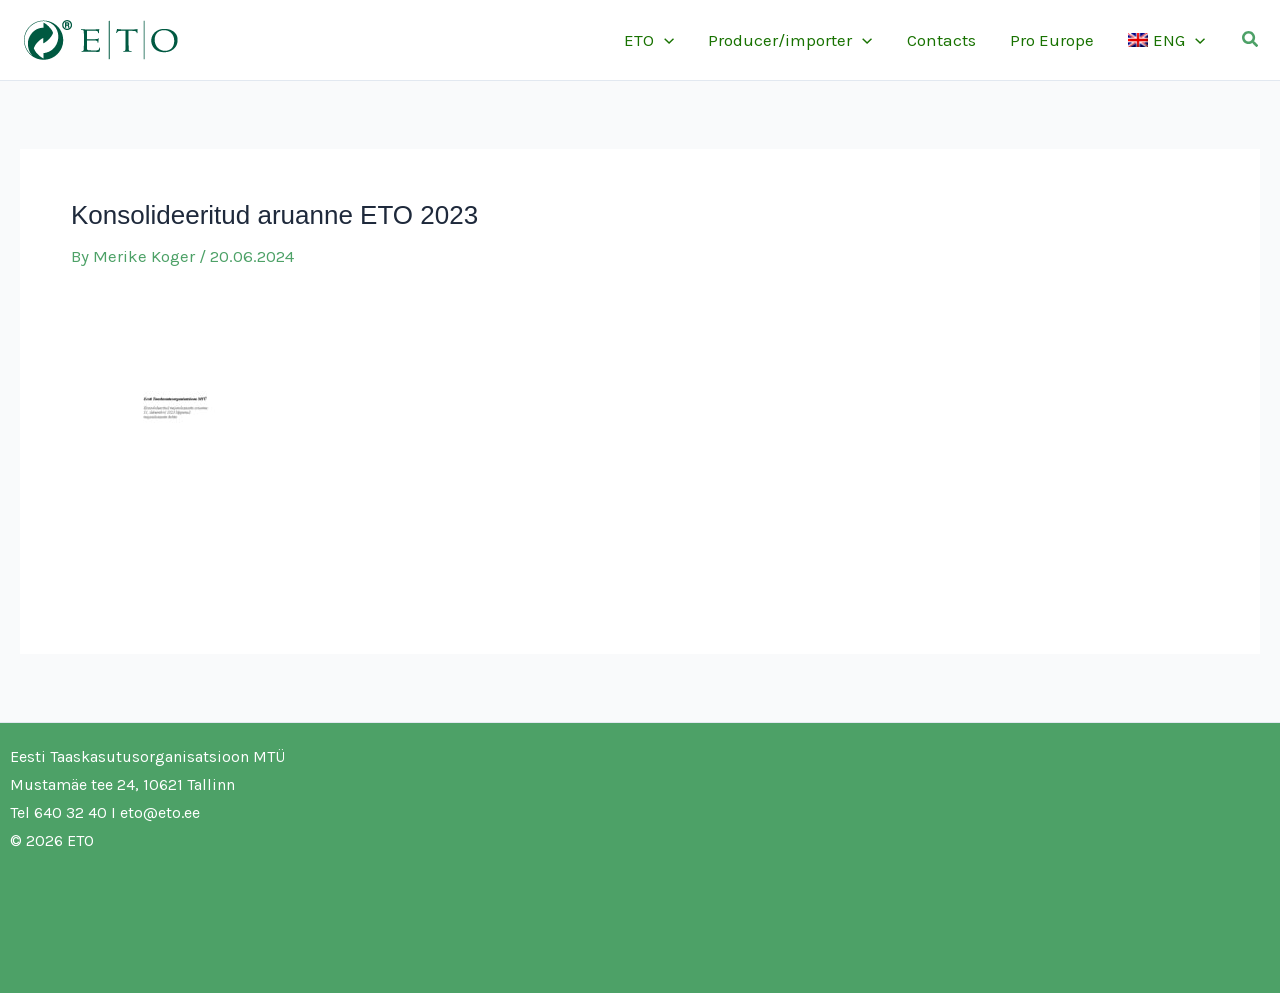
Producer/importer (790, 40)
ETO (649, 40)
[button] (1251, 40)
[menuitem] (1166, 40)
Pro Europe (1052, 40)
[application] (664, 40)
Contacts (941, 40)
